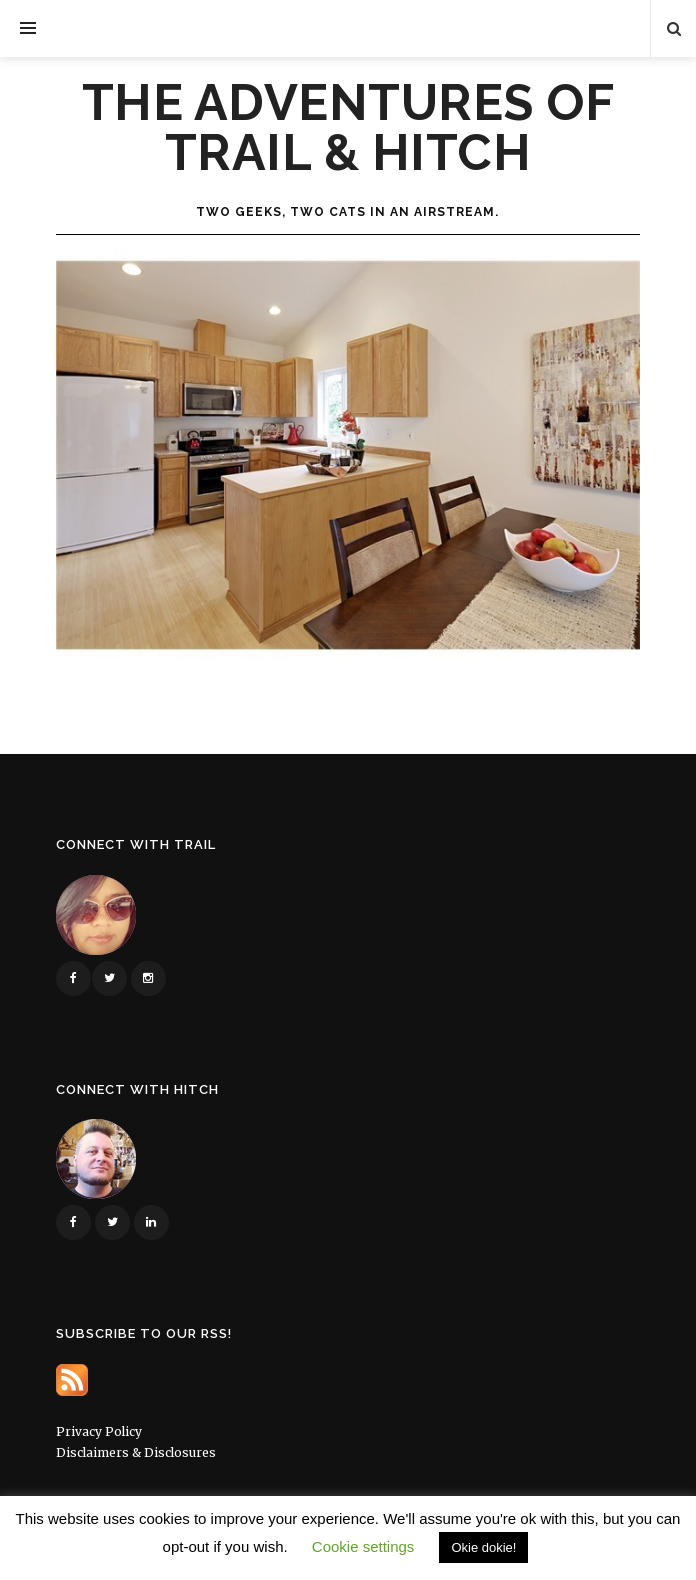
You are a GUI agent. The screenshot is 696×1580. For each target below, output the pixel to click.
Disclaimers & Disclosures (136, 1452)
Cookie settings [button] (363, 1546)
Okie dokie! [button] (483, 1547)
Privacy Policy (99, 1431)
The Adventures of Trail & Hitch (348, 128)
